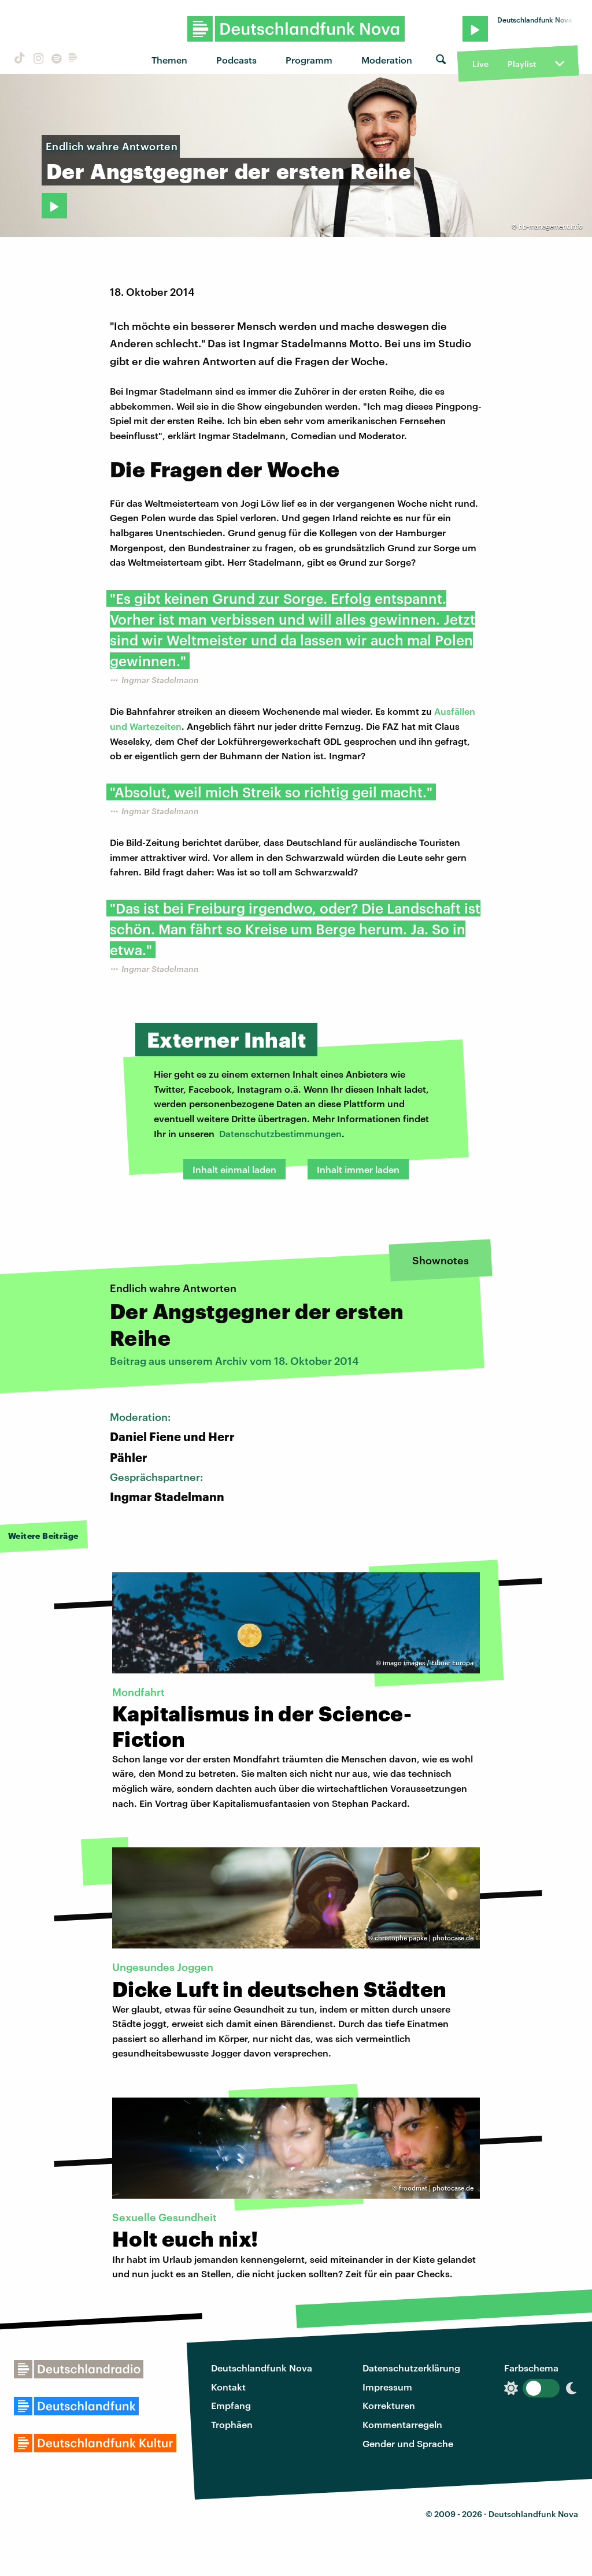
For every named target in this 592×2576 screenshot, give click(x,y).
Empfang (231, 2405)
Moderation (386, 59)
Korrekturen (388, 2405)
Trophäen (232, 2424)
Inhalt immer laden (358, 1169)
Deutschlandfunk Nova (261, 2367)
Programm (309, 59)
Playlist (522, 64)
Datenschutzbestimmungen (280, 1133)
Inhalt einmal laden (234, 1169)
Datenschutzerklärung (411, 2367)
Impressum (387, 2386)
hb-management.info (551, 226)
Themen (169, 59)
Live (480, 64)
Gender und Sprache (407, 2443)
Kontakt (228, 2386)
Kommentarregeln (402, 2424)
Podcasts (236, 59)
